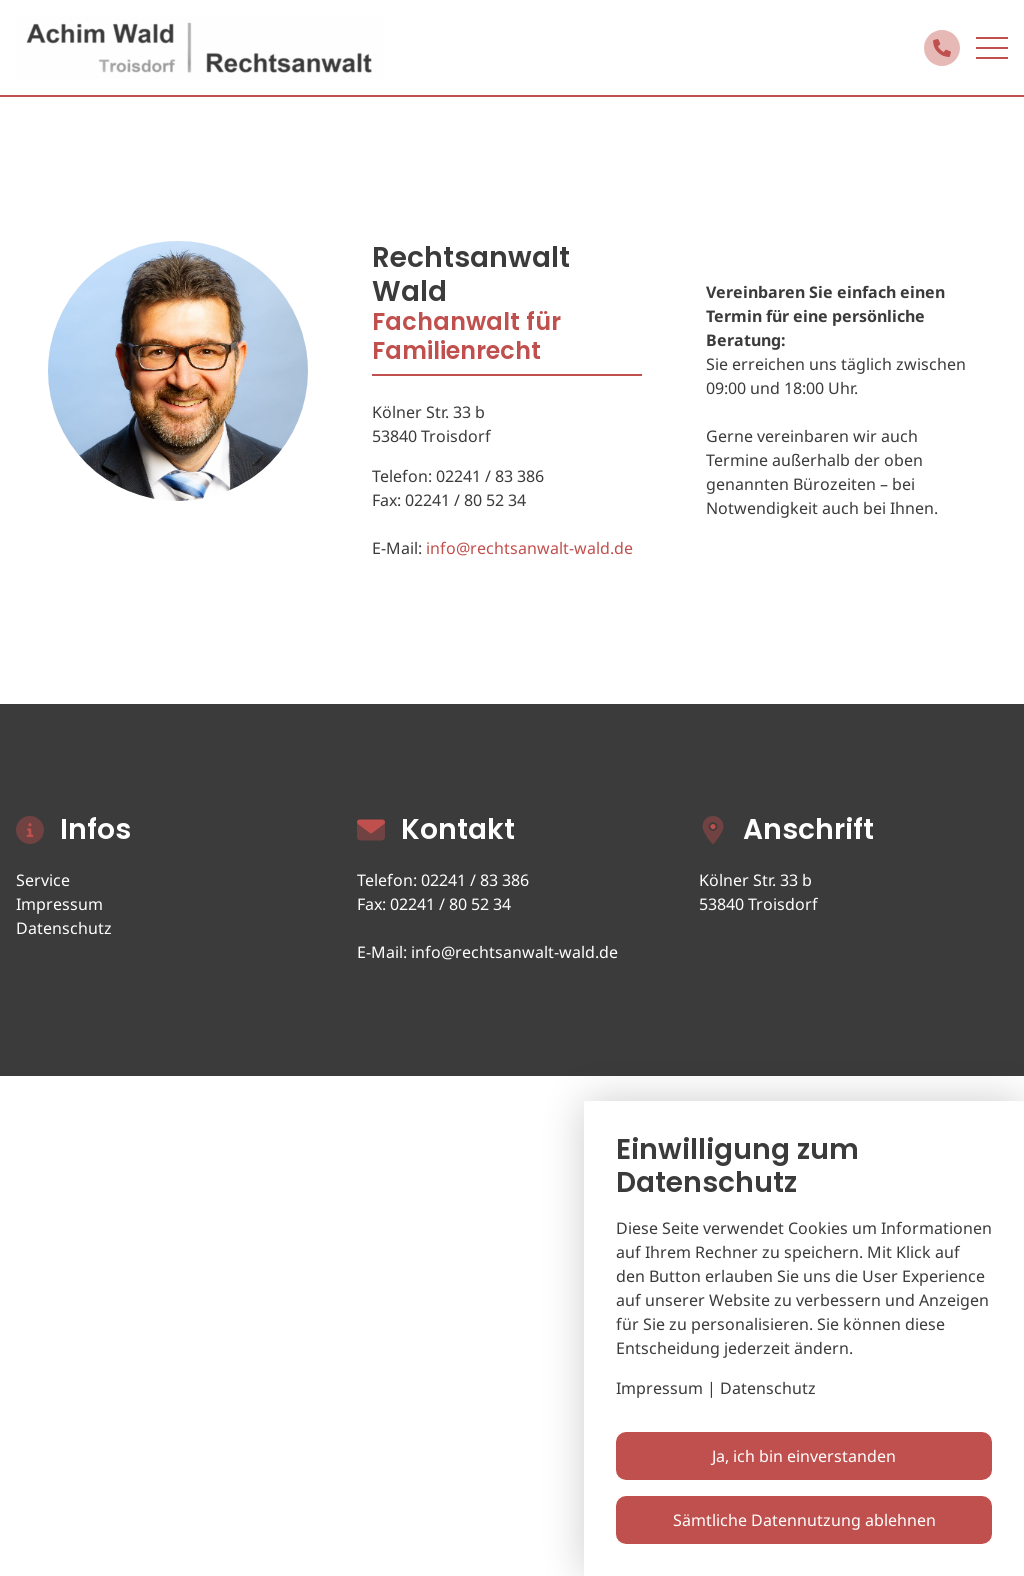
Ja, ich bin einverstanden (804, 1456)
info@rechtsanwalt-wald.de (529, 548)
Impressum (59, 904)
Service (43, 880)
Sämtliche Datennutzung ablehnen (804, 1520)
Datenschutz (64, 928)
